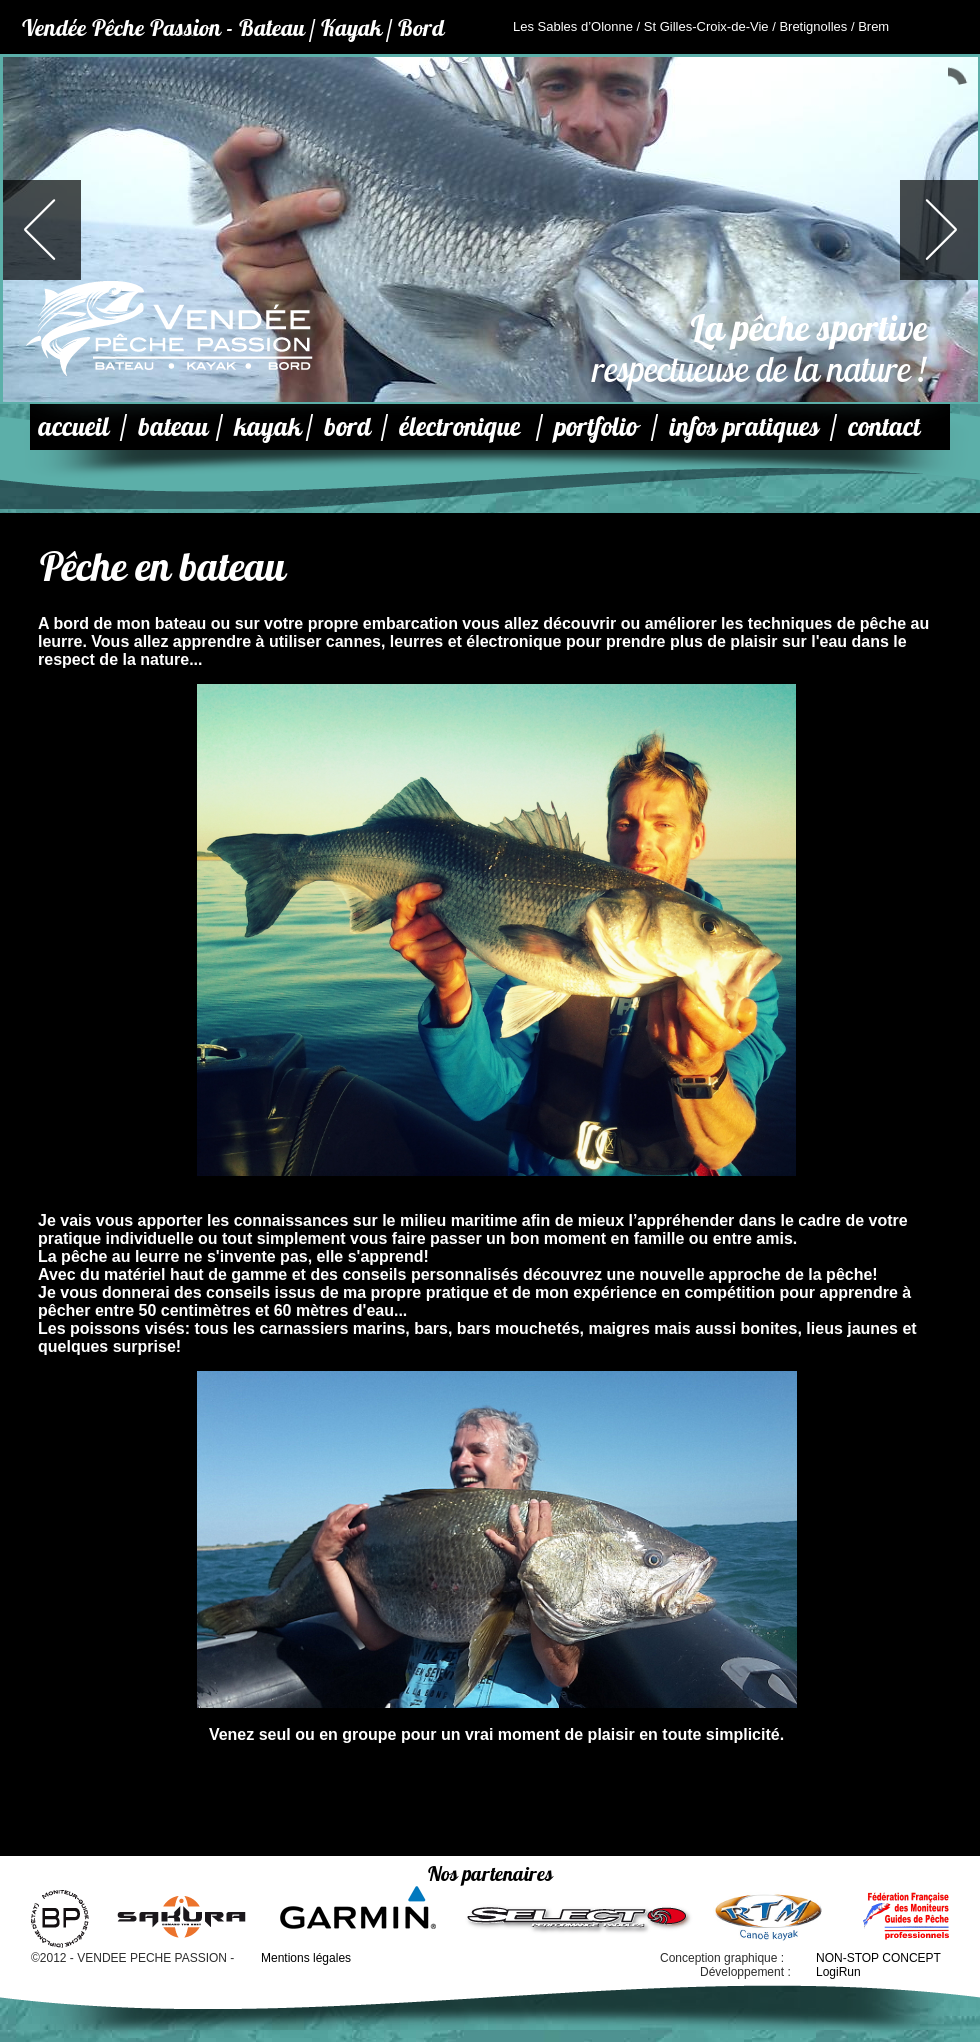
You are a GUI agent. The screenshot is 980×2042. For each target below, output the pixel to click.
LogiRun (838, 1972)
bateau (173, 426)
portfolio (595, 426)
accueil (73, 426)
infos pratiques (744, 426)
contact (884, 426)
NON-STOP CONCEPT (878, 1958)
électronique (459, 426)
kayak (267, 426)
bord (347, 426)
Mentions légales (306, 1958)
